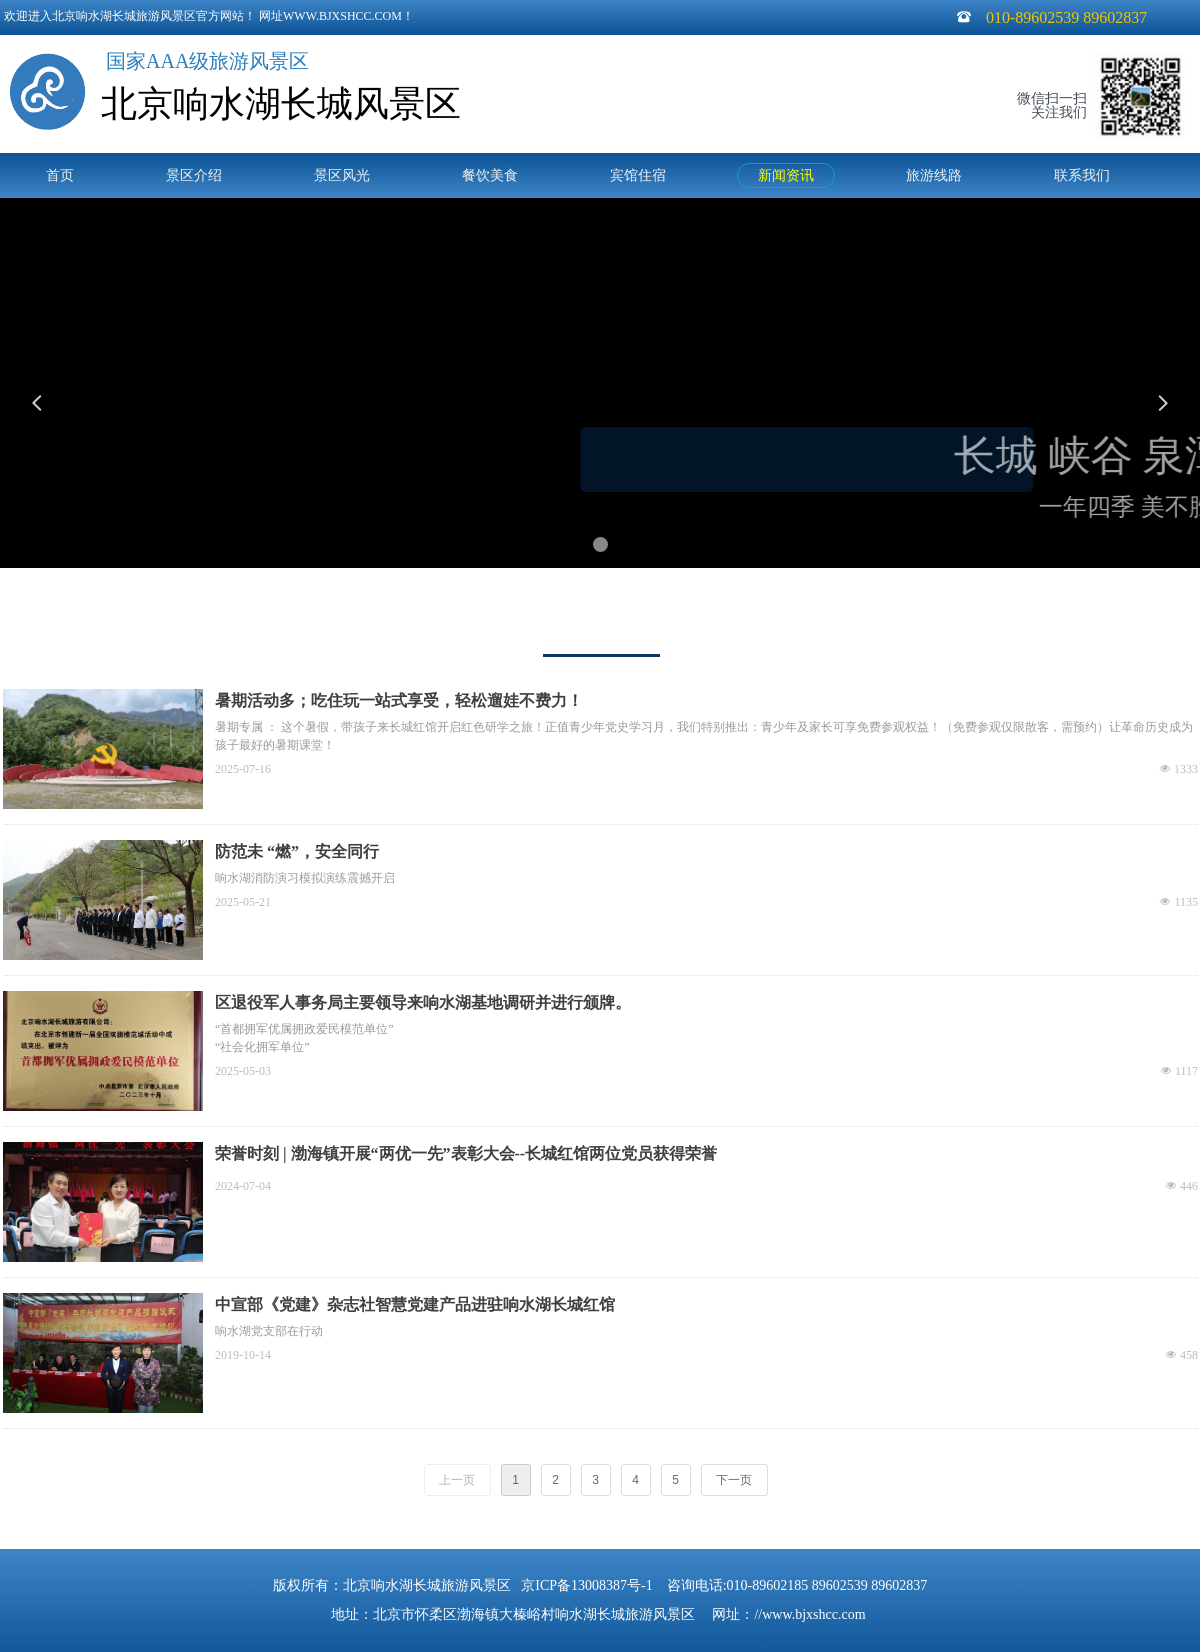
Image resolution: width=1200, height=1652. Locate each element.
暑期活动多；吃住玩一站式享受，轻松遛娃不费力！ (399, 700)
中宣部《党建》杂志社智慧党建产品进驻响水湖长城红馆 (415, 1304)
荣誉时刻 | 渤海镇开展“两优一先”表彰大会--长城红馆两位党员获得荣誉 (466, 1153)
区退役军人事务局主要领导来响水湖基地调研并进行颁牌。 (423, 1002)
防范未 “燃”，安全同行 (297, 851)
